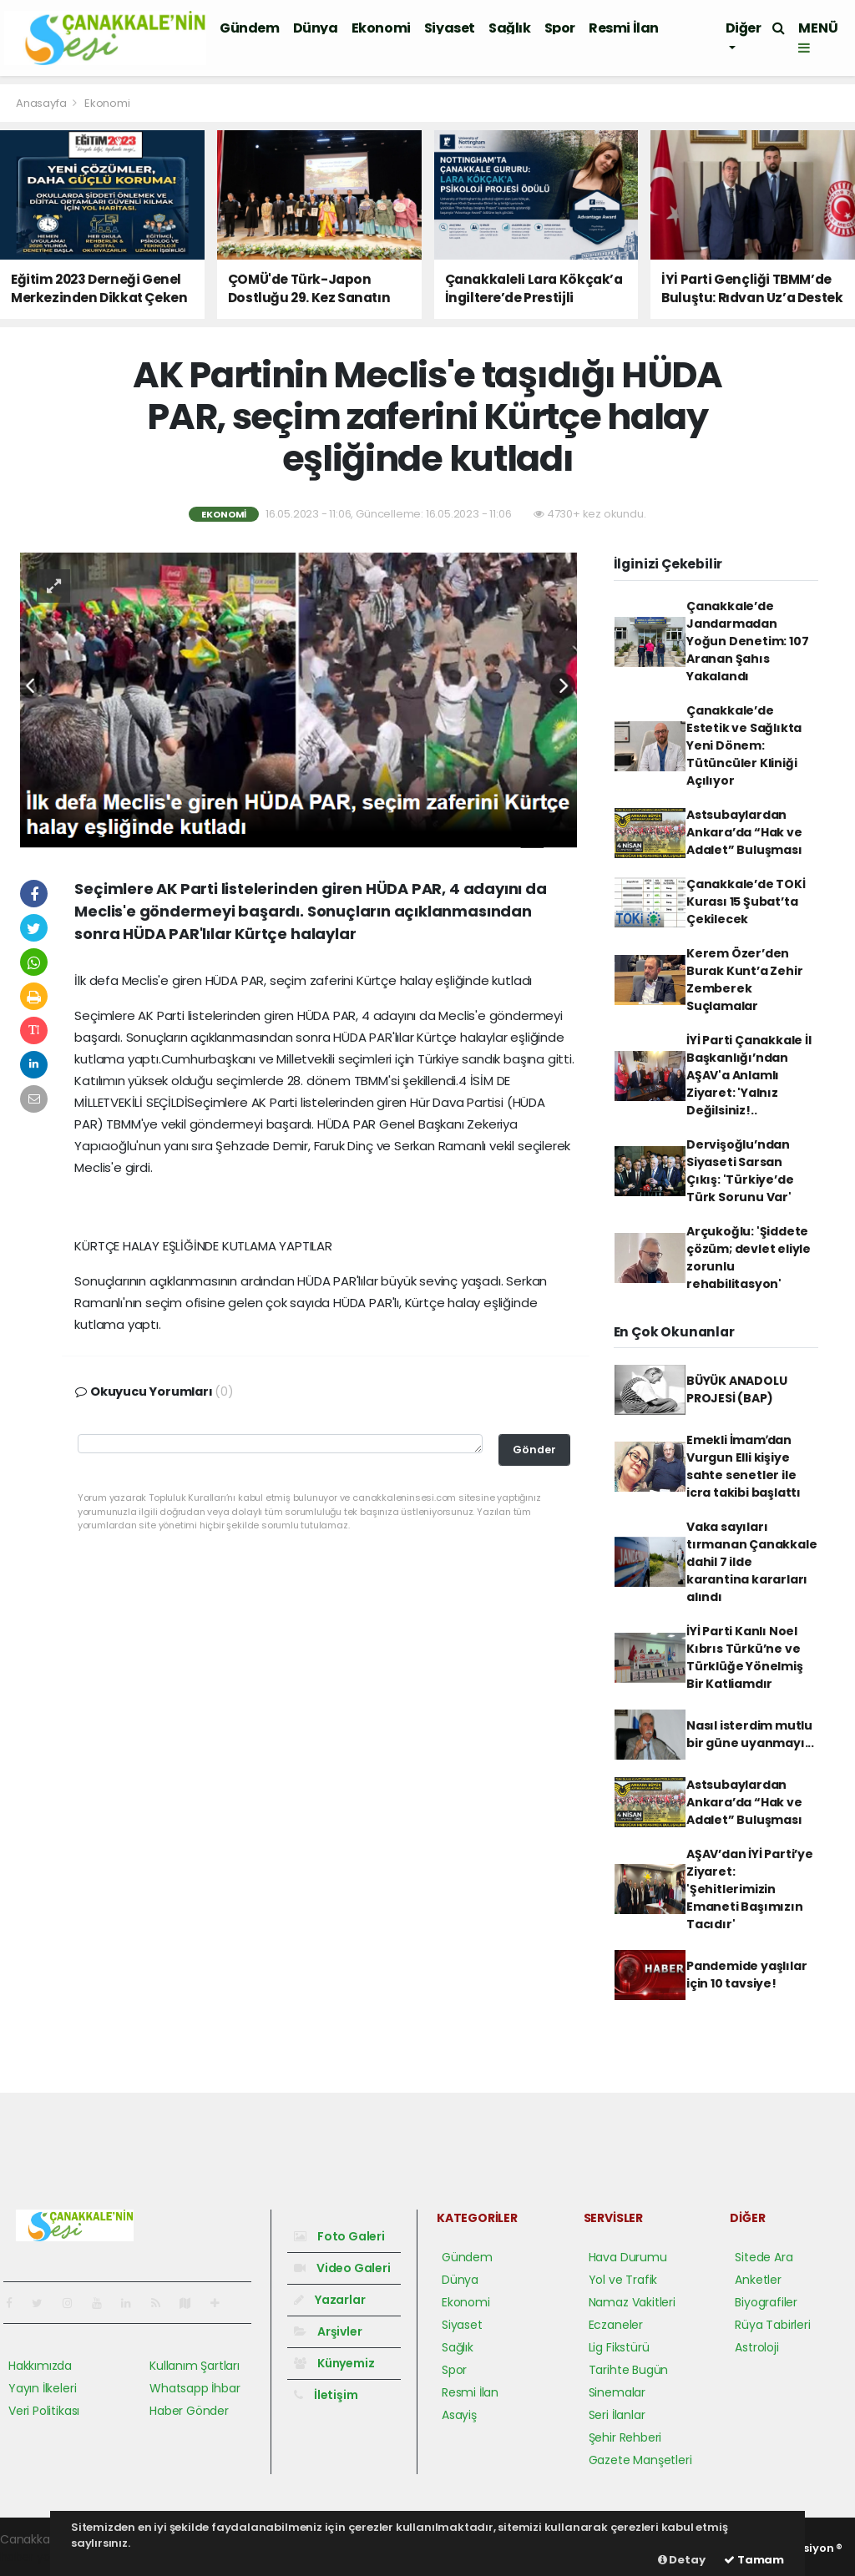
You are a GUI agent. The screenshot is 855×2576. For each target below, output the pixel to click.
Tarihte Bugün (629, 2369)
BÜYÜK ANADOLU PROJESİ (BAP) (736, 1389)
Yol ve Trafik (623, 2279)
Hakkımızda (40, 2365)
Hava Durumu (628, 2257)
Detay (682, 2560)
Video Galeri (342, 2268)
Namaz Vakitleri (632, 2302)
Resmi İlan (624, 28)
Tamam (754, 2560)
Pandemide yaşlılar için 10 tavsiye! (746, 1974)
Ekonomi (381, 28)
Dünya (315, 28)
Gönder (534, 1449)
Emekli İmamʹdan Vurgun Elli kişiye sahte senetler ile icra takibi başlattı (743, 1466)
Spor (559, 28)
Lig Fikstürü (619, 2347)
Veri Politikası (43, 2410)
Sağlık (509, 28)
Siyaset (449, 28)
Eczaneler (616, 2324)
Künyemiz (334, 2363)
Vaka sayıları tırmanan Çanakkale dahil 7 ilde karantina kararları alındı (751, 1561)
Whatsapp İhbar (194, 2388)
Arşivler (328, 2331)
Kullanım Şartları (194, 2365)
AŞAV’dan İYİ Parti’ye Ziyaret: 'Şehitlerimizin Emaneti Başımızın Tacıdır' (749, 1889)
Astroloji (756, 2347)
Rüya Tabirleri (772, 2324)
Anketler (758, 2279)
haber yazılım (38, 2556)
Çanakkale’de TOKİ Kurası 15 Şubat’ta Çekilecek (746, 901)
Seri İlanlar (617, 2415)
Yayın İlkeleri (42, 2388)
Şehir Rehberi (625, 2437)
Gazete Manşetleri (640, 2460)
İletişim (325, 2395)
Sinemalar (617, 2392)
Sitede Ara (763, 2257)
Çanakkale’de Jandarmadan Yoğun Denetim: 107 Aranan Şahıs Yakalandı (747, 641)
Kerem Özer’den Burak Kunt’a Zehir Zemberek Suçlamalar (744, 979)
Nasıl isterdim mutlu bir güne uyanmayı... (750, 1734)
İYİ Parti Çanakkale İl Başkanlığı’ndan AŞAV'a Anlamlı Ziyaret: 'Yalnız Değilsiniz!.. (749, 1075)
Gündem (250, 28)
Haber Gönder (189, 2410)
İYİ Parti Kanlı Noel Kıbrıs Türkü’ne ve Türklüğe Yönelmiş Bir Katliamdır (744, 1657)
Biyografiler (766, 2302)
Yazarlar (329, 2299)
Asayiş (459, 2415)
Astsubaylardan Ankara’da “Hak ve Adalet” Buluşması (744, 832)
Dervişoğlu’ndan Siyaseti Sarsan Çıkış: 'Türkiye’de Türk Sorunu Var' (740, 1170)
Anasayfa (42, 103)
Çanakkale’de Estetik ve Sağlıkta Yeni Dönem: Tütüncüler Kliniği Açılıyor (744, 745)
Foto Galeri (339, 2236)
